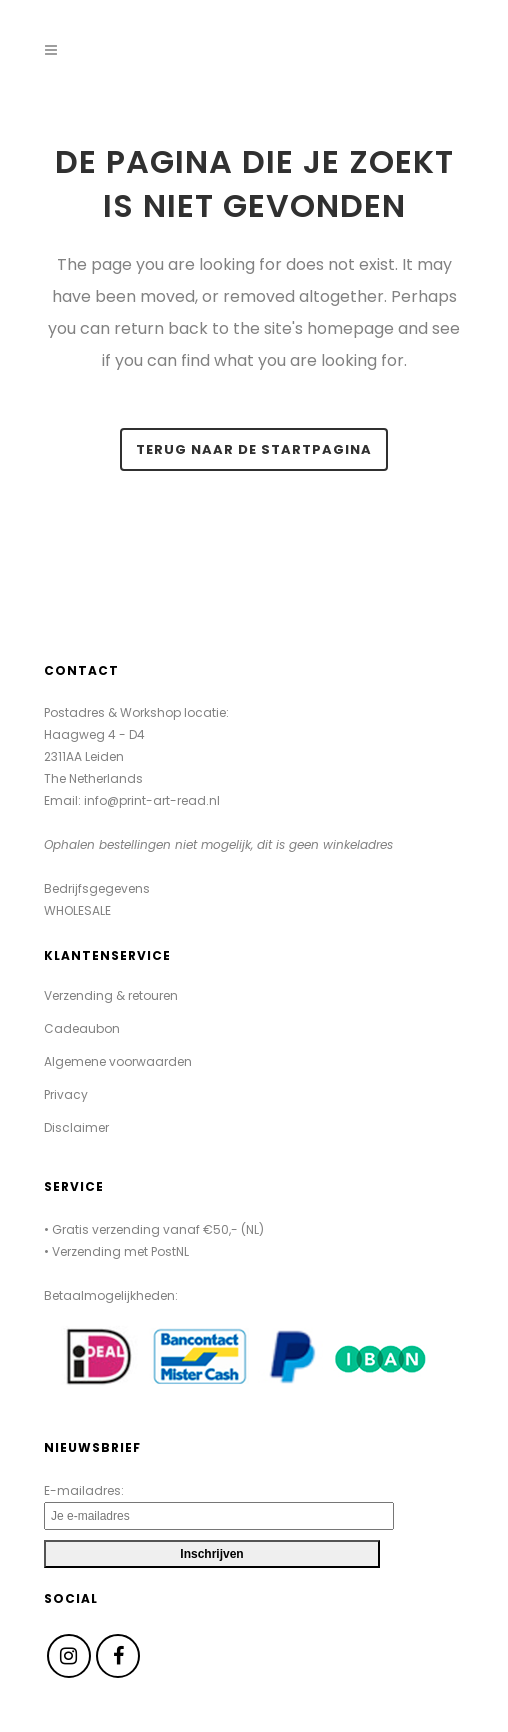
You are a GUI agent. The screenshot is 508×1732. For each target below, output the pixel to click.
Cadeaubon (82, 1029)
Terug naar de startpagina (254, 449)
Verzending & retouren (111, 996)
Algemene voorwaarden (118, 1062)
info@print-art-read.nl (152, 800)
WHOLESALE (77, 910)
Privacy (66, 1095)
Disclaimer (76, 1128)
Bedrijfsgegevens (97, 888)
